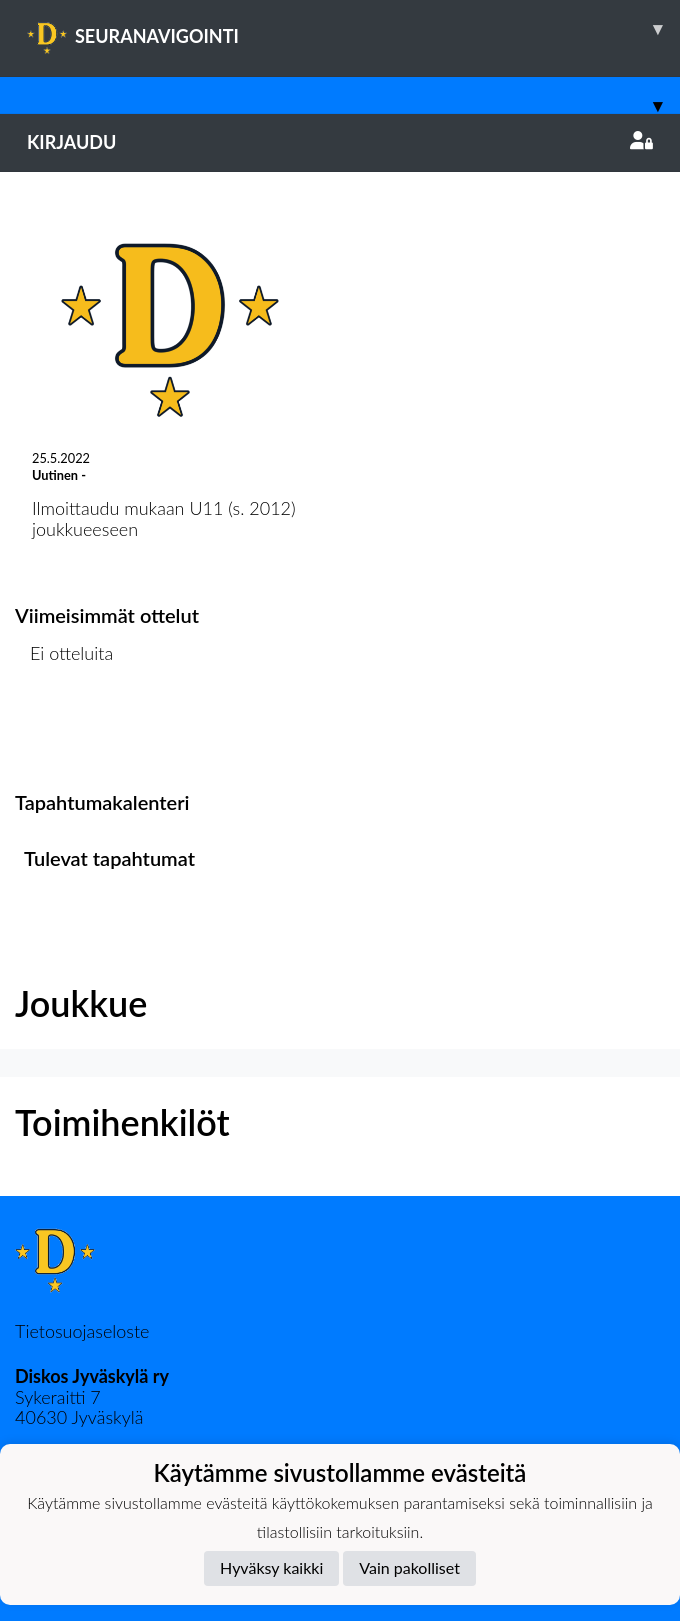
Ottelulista (64, 730)
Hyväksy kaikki (271, 1567)
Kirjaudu (340, 142)
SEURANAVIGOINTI (353, 29)
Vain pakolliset (409, 1567)
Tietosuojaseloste (82, 1331)
